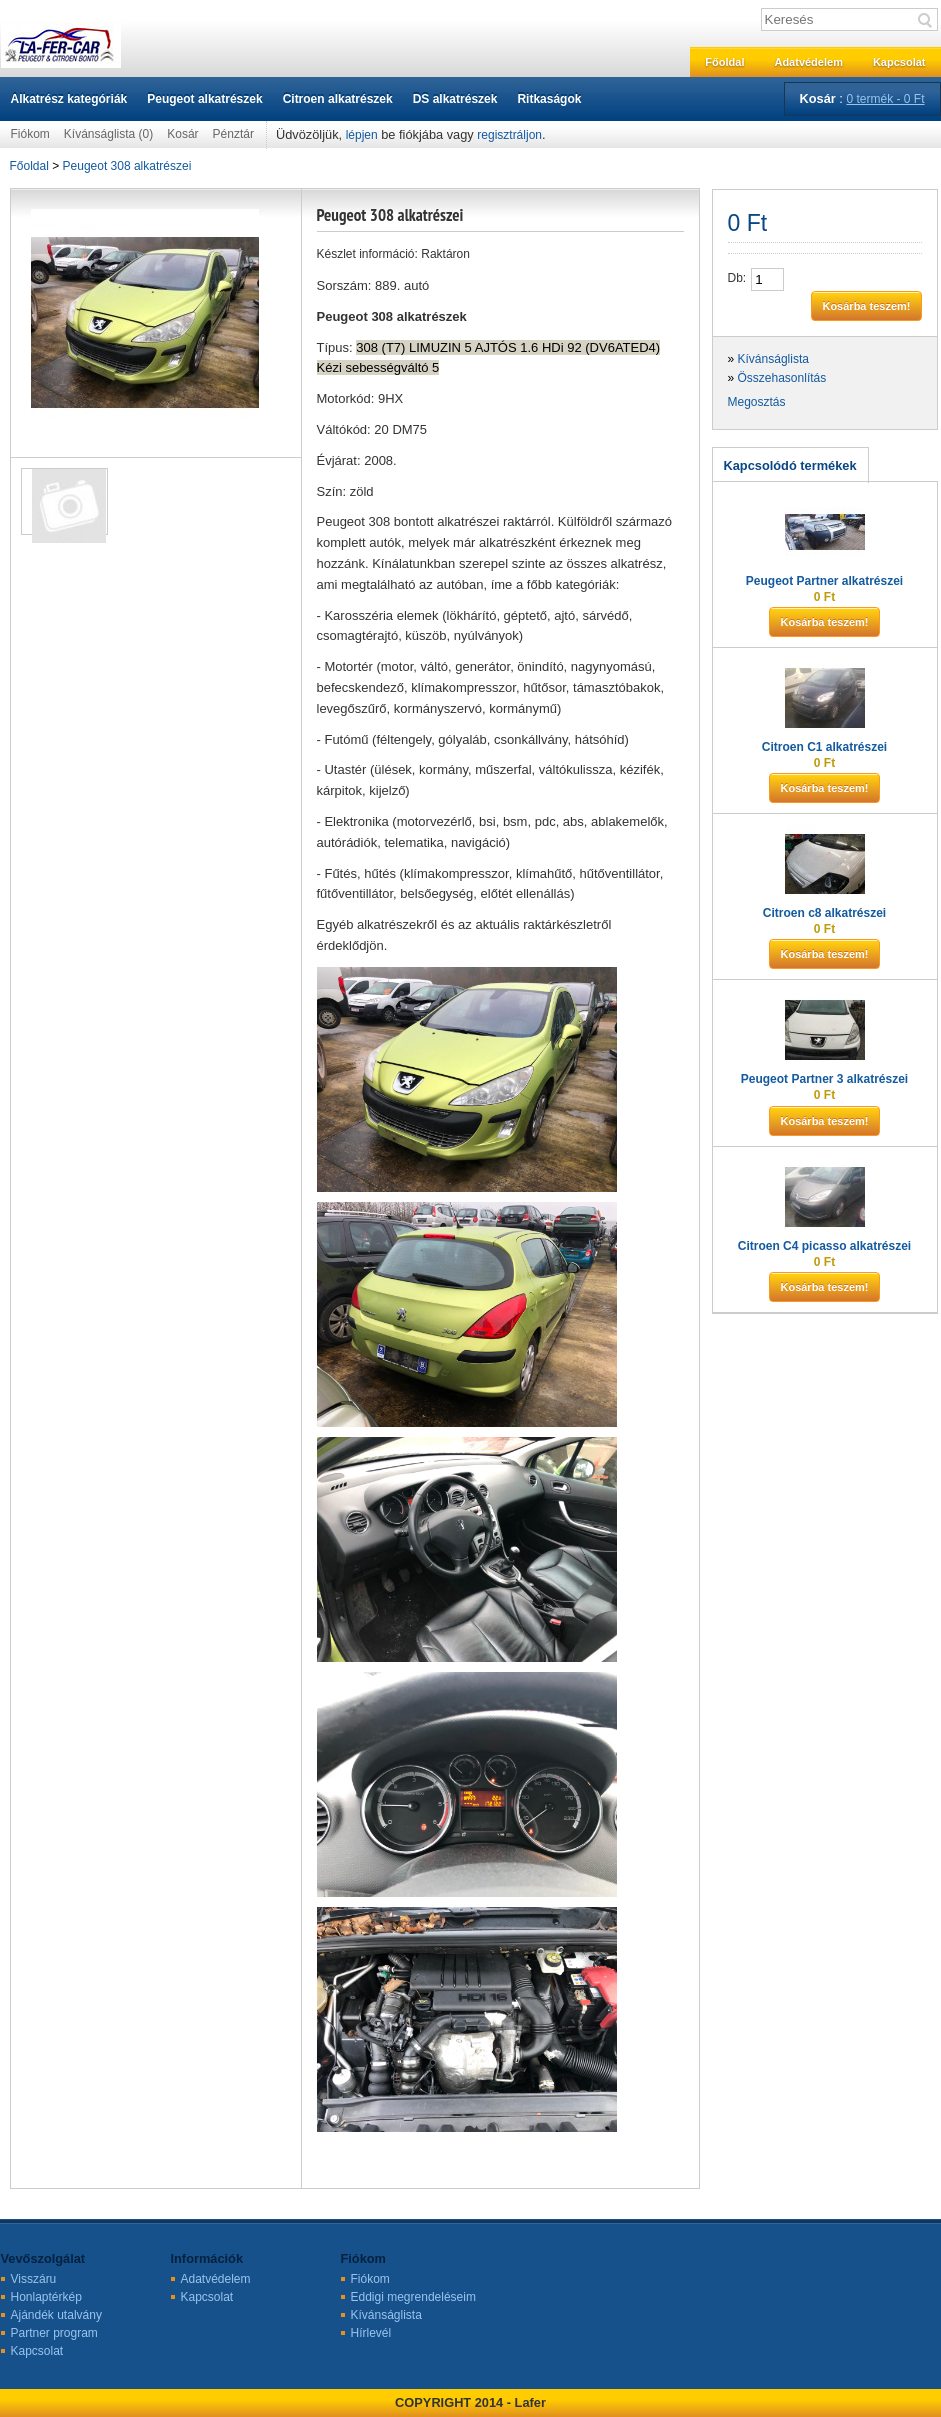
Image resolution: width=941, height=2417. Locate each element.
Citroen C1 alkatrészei (824, 747)
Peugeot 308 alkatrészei (127, 166)
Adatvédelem (808, 62)
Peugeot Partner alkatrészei (824, 581)
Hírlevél (371, 2333)
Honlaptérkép (46, 2297)
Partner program (54, 2333)
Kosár (182, 134)
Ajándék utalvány (56, 2315)
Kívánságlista (773, 359)
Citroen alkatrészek (338, 99)
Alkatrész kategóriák (69, 99)
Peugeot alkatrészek (204, 99)
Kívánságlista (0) (108, 134)
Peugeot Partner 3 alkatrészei (824, 1079)
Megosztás (757, 402)
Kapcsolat (899, 62)
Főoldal (724, 62)
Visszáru (34, 2279)
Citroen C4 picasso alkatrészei (824, 1246)
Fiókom (30, 134)
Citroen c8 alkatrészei (824, 913)
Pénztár (233, 134)
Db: (737, 278)
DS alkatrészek (455, 99)
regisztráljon (509, 135)
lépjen (362, 135)
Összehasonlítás (782, 378)
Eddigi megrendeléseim (413, 2297)
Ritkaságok (549, 99)
